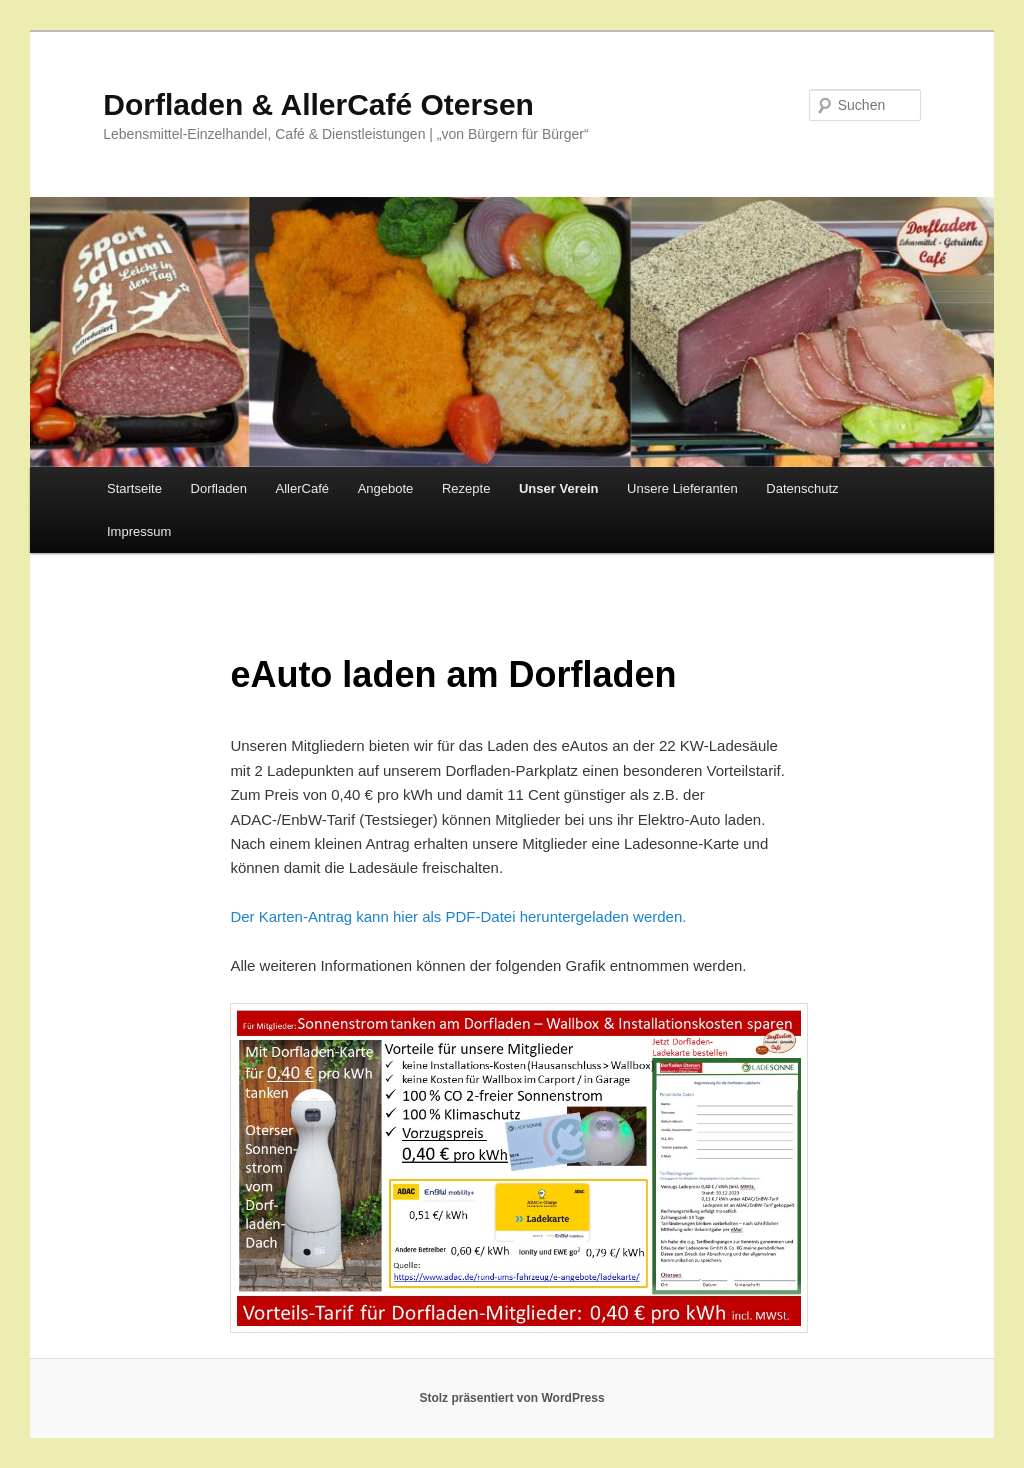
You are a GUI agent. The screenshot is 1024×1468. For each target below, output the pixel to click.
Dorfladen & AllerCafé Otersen (318, 104)
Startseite (134, 488)
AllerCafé (302, 488)
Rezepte (466, 488)
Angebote (386, 488)
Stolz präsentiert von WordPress (511, 1398)
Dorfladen (219, 488)
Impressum (139, 531)
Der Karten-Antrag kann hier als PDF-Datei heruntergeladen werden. (458, 916)
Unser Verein (559, 488)
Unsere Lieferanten (682, 488)
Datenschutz (802, 488)
